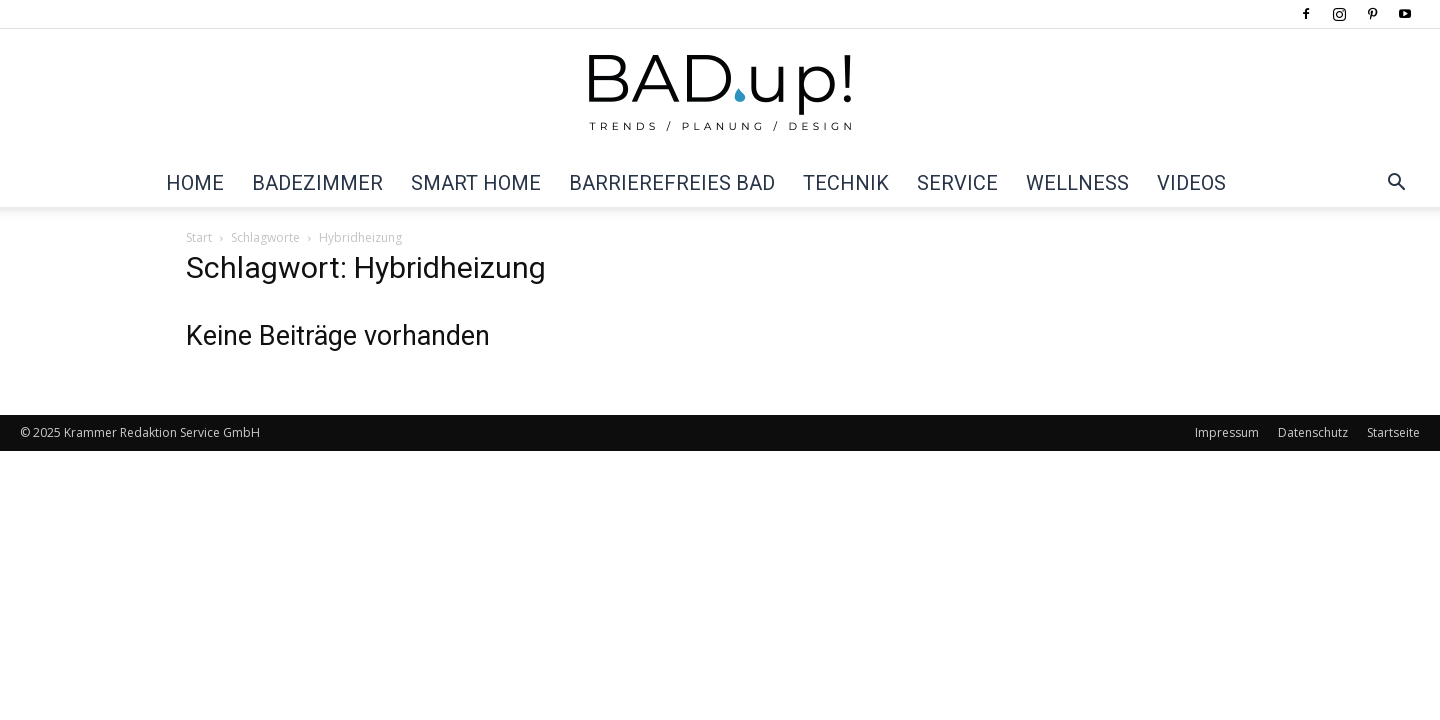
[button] (1396, 184)
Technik (846, 183)
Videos (1191, 183)
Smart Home (476, 183)
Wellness (1077, 183)
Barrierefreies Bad (672, 183)
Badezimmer (317, 183)
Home (195, 183)
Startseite (1393, 432)
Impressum (1227, 432)
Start (199, 237)
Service (957, 183)
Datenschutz (1313, 432)
